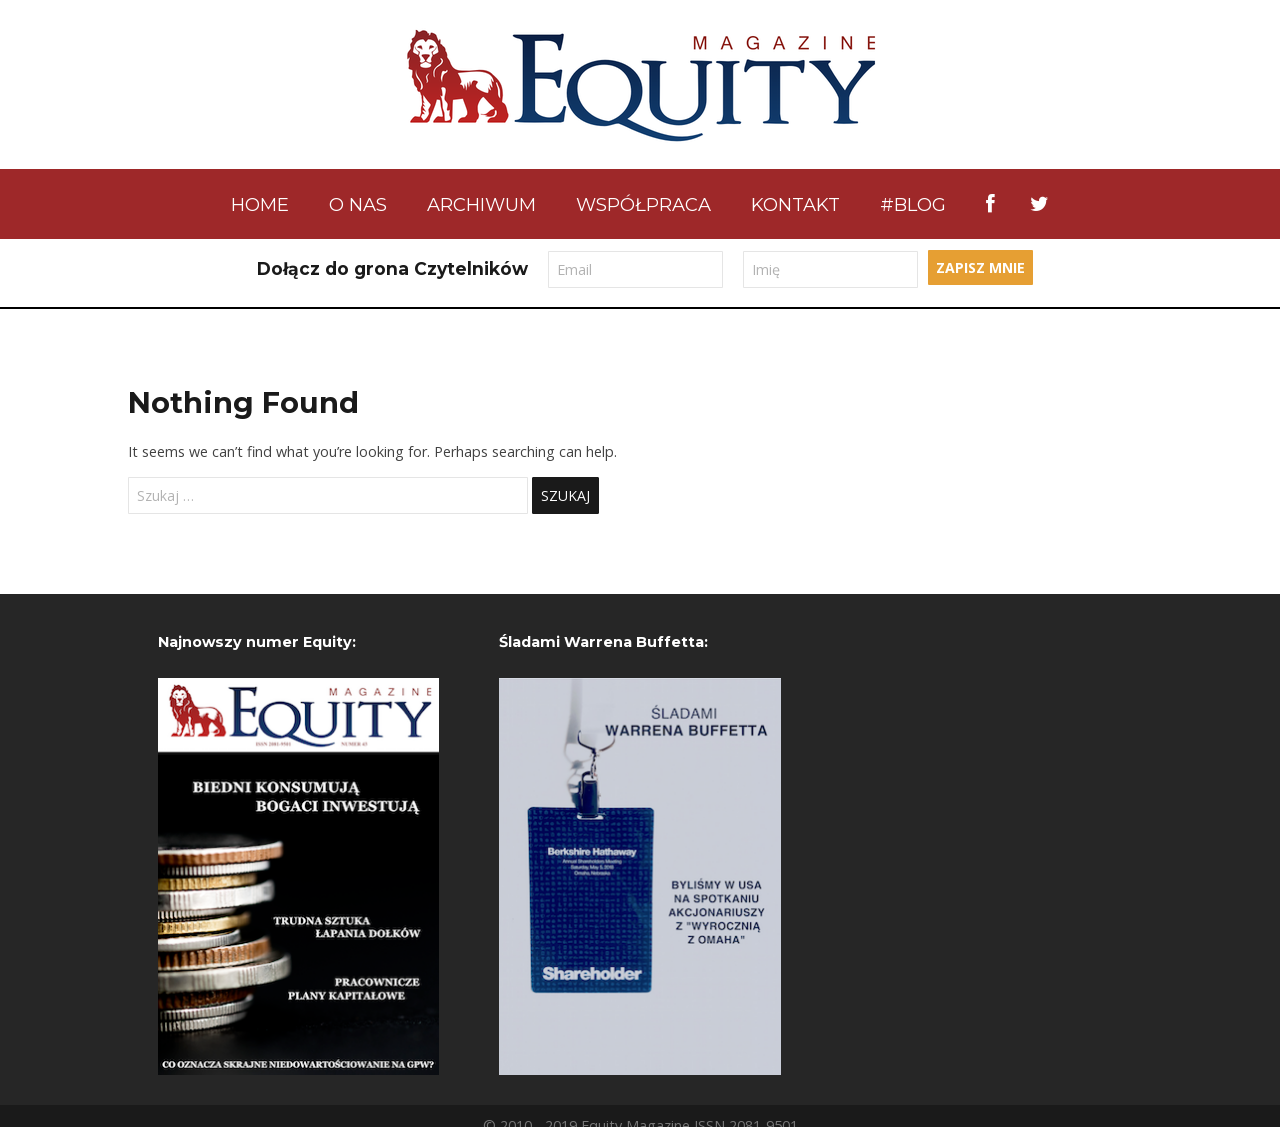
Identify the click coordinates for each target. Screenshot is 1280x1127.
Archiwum (481, 204)
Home (260, 204)
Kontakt (795, 204)
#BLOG (913, 204)
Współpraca (643, 204)
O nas (358, 204)
